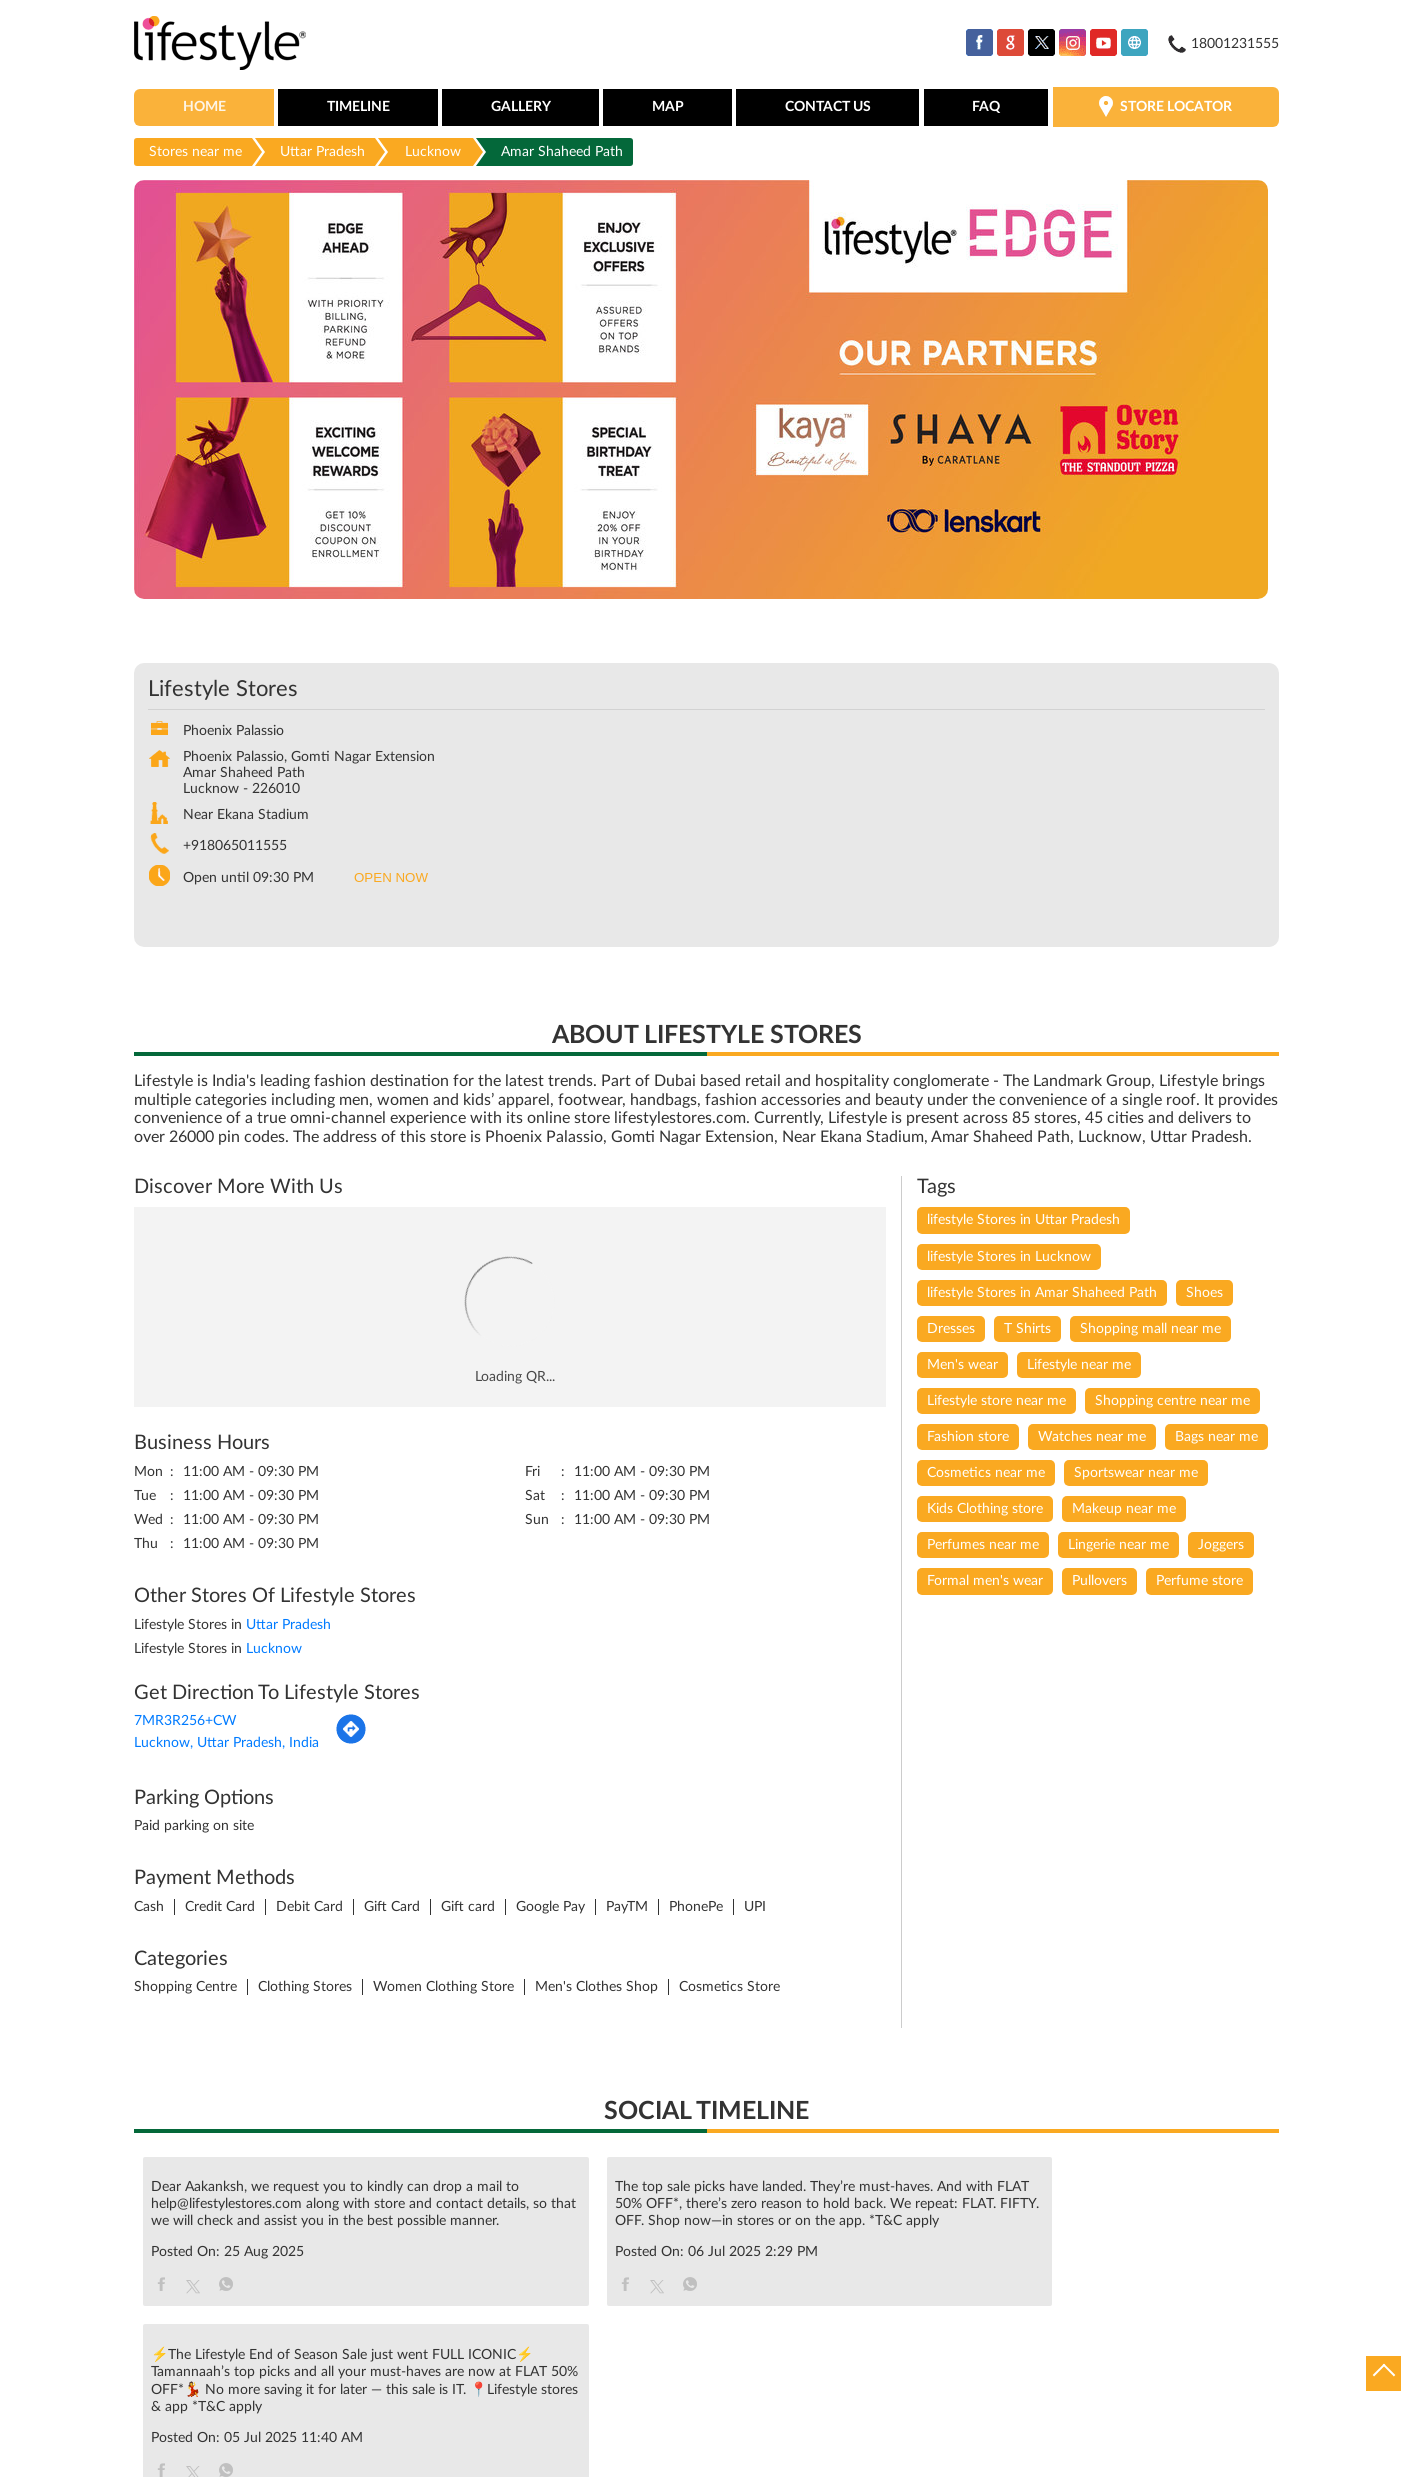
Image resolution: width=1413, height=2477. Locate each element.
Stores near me (195, 153)
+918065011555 (235, 848)
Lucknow (433, 153)
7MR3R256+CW (185, 1723)
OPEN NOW (391, 879)
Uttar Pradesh (322, 153)
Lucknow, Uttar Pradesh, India (226, 1745)
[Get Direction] (351, 1743)
